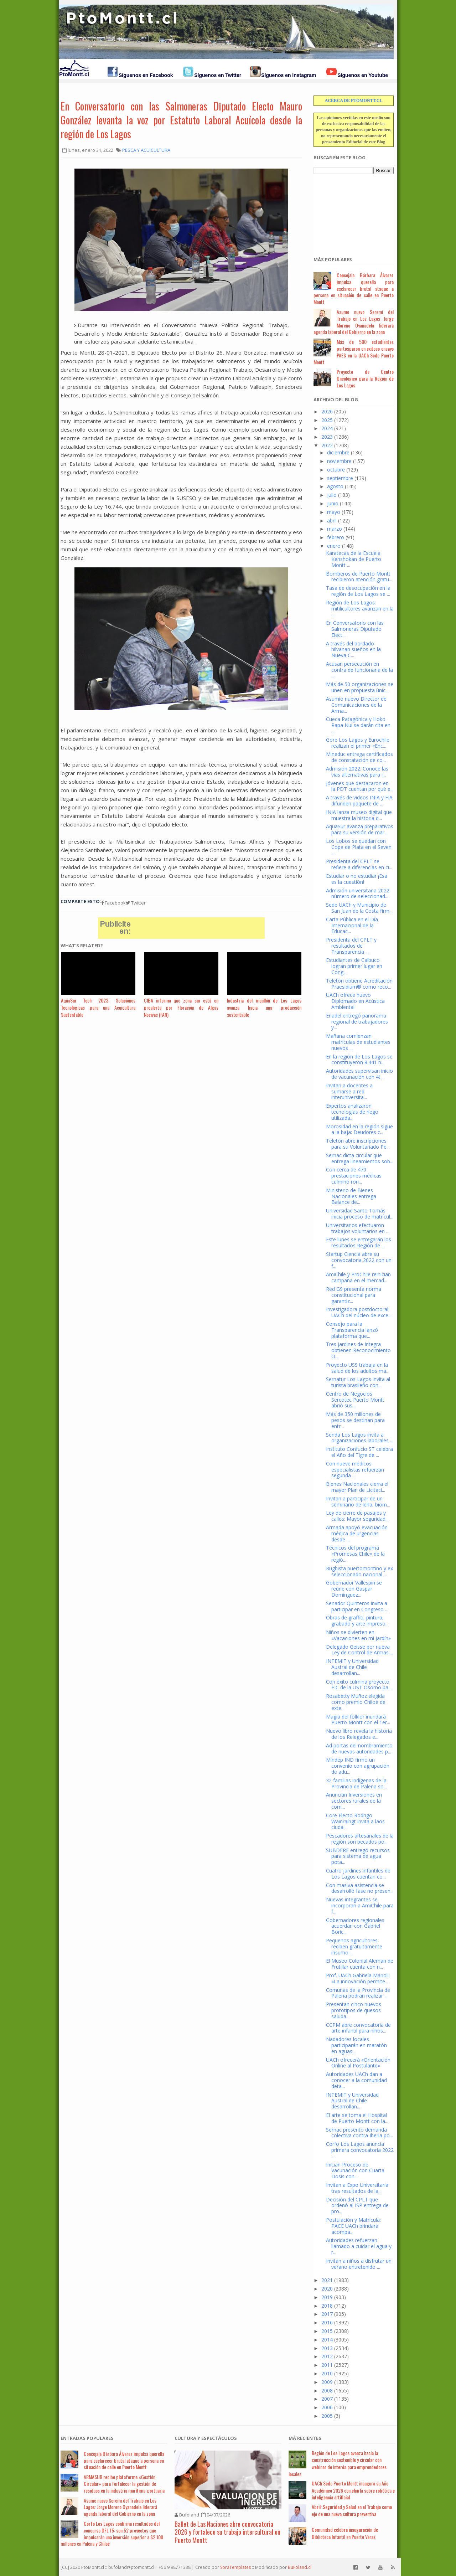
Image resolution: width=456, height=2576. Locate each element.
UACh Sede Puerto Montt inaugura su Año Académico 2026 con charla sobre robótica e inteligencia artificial (353, 2490)
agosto (335, 486)
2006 (327, 2407)
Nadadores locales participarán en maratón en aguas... (356, 2045)
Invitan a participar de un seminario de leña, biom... (358, 1501)
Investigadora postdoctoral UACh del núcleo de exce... (359, 1312)
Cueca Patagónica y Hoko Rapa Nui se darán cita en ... (358, 725)
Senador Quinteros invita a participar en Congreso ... (357, 1606)
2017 (327, 2313)
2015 (327, 2331)
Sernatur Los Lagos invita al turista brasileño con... (358, 1382)
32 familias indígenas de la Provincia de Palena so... (356, 1783)
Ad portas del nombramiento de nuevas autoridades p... (359, 1748)
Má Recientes (305, 2438)
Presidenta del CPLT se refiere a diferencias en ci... (359, 864)
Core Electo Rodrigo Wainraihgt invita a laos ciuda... (355, 1821)
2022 (327, 445)
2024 (327, 428)
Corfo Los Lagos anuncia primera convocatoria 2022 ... (360, 2149)
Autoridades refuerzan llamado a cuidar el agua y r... (359, 2246)
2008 (327, 2390)
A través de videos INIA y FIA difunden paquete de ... (359, 800)
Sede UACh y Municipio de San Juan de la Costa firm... (359, 907)
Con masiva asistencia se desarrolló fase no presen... (360, 1888)
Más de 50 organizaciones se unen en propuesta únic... (359, 687)
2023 (327, 436)
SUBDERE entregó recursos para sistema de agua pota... (358, 1856)
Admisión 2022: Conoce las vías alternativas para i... (357, 771)
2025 (327, 420)
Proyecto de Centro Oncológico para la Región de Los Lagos (365, 378)
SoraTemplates (235, 2567)
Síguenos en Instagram (288, 75)
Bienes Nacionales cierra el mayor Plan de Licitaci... (357, 1486)
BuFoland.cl (299, 2567)
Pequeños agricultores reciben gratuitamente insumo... (354, 1946)
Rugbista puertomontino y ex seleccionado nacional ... (359, 1571)
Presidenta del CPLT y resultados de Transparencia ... (351, 945)
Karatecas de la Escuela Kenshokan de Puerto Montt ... (353, 559)
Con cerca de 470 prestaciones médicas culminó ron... (354, 1175)
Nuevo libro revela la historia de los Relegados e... (359, 1733)
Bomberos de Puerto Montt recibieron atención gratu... (359, 576)
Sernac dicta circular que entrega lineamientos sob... (359, 1158)
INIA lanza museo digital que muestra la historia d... (359, 815)
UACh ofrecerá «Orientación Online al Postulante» (358, 2062)
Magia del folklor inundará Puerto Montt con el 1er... (358, 1719)
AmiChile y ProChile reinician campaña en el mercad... (358, 1277)
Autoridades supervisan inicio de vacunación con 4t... (359, 1073)
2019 (327, 2297)
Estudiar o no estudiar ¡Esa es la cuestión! (356, 878)
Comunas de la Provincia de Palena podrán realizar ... (358, 1993)
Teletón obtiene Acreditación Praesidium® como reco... (359, 983)
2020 (327, 2288)
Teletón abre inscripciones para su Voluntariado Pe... (358, 1143)
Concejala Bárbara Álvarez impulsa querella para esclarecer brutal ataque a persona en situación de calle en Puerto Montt (354, 288)
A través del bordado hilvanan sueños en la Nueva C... (353, 649)
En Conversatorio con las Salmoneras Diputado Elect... (355, 628)
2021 (327, 2280)
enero (334, 545)
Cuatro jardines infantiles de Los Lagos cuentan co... (358, 1873)
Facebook (113, 903)
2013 (327, 2348)
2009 (327, 2382)
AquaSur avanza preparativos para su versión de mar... (359, 829)
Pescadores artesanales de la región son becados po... (360, 1838)
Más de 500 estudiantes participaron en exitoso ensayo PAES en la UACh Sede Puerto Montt (354, 351)
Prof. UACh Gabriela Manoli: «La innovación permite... (358, 1978)
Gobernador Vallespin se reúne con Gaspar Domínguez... (354, 1588)
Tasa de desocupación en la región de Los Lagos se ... (358, 590)
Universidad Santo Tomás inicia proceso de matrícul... (359, 1213)
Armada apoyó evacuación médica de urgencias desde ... (357, 1533)
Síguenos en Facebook (146, 75)
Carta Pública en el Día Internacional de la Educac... (352, 925)
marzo (334, 528)
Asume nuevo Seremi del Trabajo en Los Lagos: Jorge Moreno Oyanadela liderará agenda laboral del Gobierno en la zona (354, 321)
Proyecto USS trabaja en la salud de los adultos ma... (357, 1367)
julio (332, 494)
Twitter (136, 903)
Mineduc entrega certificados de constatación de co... (359, 757)
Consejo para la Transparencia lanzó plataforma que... (352, 1329)
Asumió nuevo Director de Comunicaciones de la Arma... (356, 704)
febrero (335, 537)
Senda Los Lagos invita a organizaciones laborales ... (359, 1437)
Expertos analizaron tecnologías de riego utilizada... (352, 1111)
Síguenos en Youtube (362, 75)
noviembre (339, 461)
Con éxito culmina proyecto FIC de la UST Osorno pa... (359, 1684)
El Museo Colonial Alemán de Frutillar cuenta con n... (359, 1963)
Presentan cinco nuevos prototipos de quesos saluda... (353, 2010)
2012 (327, 2356)
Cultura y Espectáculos (206, 2438)
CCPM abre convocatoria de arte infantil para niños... (358, 2027)
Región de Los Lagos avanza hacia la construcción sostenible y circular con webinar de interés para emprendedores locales (338, 2463)
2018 (327, 2305)
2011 (327, 2364)
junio (332, 503)
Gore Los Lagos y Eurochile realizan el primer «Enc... (357, 742)
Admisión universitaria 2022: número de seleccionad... (358, 893)
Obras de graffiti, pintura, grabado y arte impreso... (357, 1620)
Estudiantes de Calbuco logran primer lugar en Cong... (354, 966)
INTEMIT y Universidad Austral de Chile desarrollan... (352, 1667)
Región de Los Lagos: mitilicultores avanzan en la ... (360, 608)
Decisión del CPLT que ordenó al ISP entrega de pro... (357, 2205)
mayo (333, 512)
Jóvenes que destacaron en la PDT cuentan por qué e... (360, 786)
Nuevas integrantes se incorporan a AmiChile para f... (360, 1905)
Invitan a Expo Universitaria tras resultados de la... (357, 2187)
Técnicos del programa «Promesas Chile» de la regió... (355, 1553)
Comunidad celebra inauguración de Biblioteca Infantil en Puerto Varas (345, 2533)
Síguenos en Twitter (217, 75)
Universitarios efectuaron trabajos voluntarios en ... (357, 1228)
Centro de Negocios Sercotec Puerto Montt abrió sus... (355, 1399)
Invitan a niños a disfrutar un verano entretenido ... (359, 2263)
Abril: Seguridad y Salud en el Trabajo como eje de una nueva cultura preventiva (352, 2510)
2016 (327, 2322)
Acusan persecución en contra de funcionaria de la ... (359, 669)
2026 (327, 411)
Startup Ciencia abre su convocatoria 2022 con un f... (359, 1260)
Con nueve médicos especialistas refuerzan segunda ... (355, 1469)
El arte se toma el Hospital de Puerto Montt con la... (357, 2118)
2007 (327, 2398)
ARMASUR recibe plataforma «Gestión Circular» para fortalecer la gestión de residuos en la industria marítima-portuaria (124, 2483)
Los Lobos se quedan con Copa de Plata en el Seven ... (359, 847)
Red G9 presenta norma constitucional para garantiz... (353, 1295)
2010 (327, 2373)
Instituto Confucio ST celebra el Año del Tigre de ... (359, 1452)
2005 (327, 2415)
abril (332, 520)
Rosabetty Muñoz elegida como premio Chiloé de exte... (355, 1702)
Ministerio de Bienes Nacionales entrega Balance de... (351, 1196)
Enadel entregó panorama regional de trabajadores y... (357, 1021)
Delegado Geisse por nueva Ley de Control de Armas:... (359, 1649)
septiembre (340, 478)
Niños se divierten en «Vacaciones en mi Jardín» (358, 1635)
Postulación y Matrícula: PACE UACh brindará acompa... (353, 2225)
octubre (336, 469)
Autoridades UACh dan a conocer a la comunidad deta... (356, 2080)
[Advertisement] (349, 211)
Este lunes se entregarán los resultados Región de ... (358, 1242)
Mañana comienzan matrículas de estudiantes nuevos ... (358, 1041)
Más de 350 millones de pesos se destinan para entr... (355, 1420)
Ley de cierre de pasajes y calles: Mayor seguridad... (357, 1515)
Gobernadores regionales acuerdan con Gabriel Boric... (355, 1926)
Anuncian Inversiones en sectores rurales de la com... (354, 1800)
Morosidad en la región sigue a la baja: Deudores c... (359, 1129)
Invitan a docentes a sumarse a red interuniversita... (349, 1091)
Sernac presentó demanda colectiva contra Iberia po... (359, 2132)
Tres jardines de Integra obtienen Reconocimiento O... (358, 1350)
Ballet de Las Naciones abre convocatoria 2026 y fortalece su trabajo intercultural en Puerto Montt (227, 2532)
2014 (327, 2339)
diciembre (338, 452)
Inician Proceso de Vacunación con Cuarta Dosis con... (355, 2170)
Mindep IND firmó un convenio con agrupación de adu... (357, 1765)
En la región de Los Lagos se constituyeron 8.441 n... (359, 1059)
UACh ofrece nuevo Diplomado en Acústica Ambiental (355, 1000)
